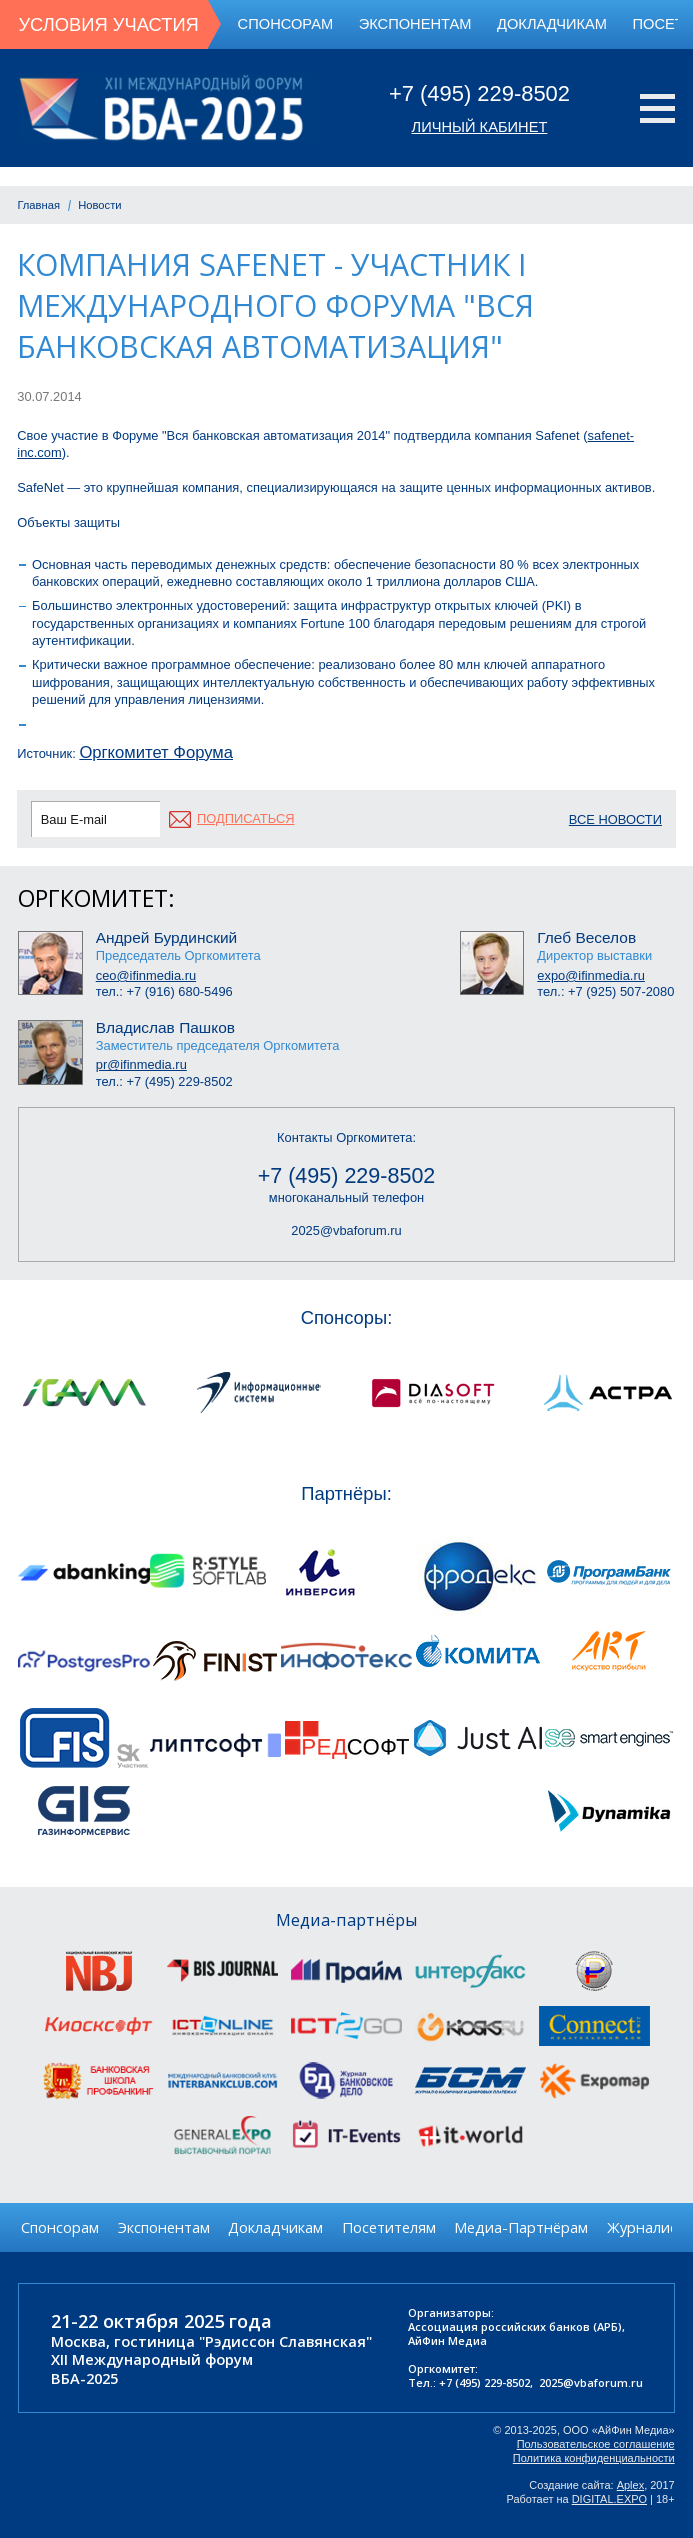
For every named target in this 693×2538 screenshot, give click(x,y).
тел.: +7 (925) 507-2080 (605, 991)
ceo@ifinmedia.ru (146, 975)
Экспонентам (415, 24)
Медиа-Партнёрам (521, 2227)
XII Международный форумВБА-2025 (152, 2368)
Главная (38, 205)
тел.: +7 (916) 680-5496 (164, 991)
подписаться (245, 818)
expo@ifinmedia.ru (591, 975)
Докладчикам (552, 24)
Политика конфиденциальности (594, 2458)
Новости (99, 205)
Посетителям (389, 2227)
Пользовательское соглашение (596, 2444)
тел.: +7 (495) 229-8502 (164, 1081)
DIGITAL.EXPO (609, 2499)
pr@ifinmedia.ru (141, 1064)
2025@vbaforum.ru (346, 1230)
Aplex (630, 2485)
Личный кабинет (480, 127)
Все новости (615, 819)
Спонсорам (286, 24)
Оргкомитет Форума (156, 752)
